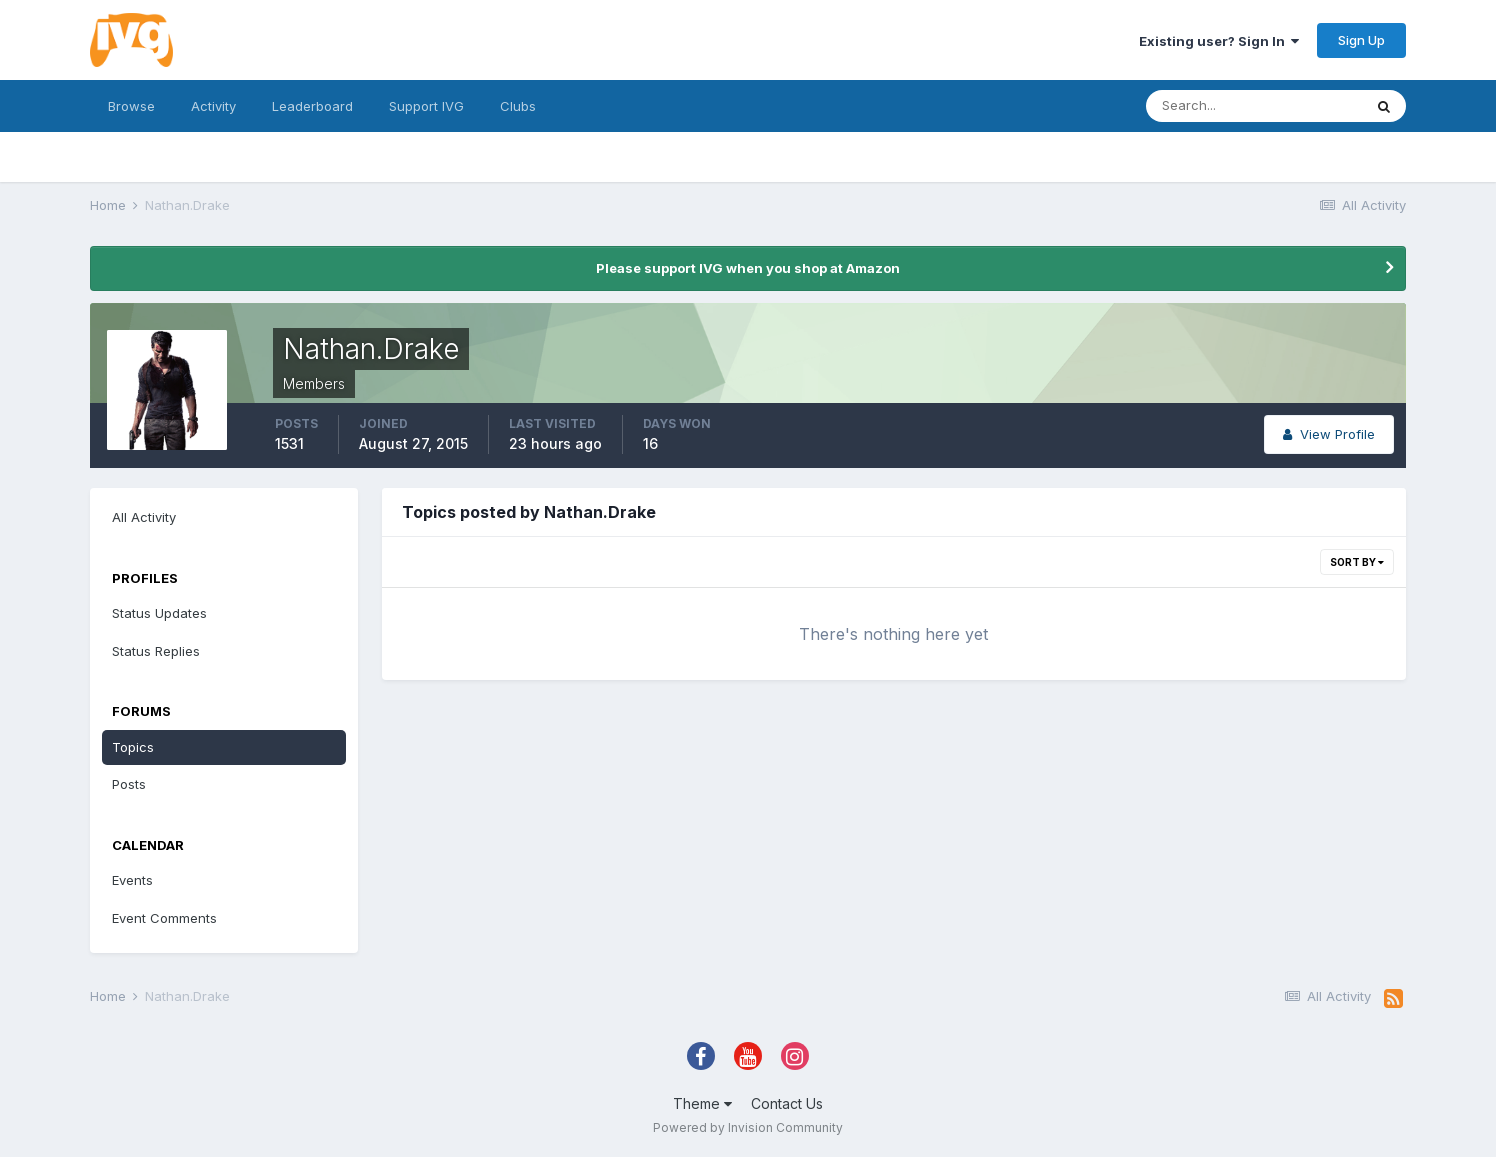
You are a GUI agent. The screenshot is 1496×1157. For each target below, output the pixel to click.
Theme (702, 1103)
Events (132, 880)
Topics (133, 747)
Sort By (1357, 562)
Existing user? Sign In (1219, 41)
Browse (131, 106)
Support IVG (426, 106)
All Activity (144, 517)
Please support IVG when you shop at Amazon (748, 268)
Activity (213, 106)
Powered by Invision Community (748, 1127)
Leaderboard (312, 106)
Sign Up (1361, 40)
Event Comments (164, 918)
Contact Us (787, 1103)
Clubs (518, 106)
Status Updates (159, 613)
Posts (129, 784)
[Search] (1254, 106)
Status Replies (156, 651)
